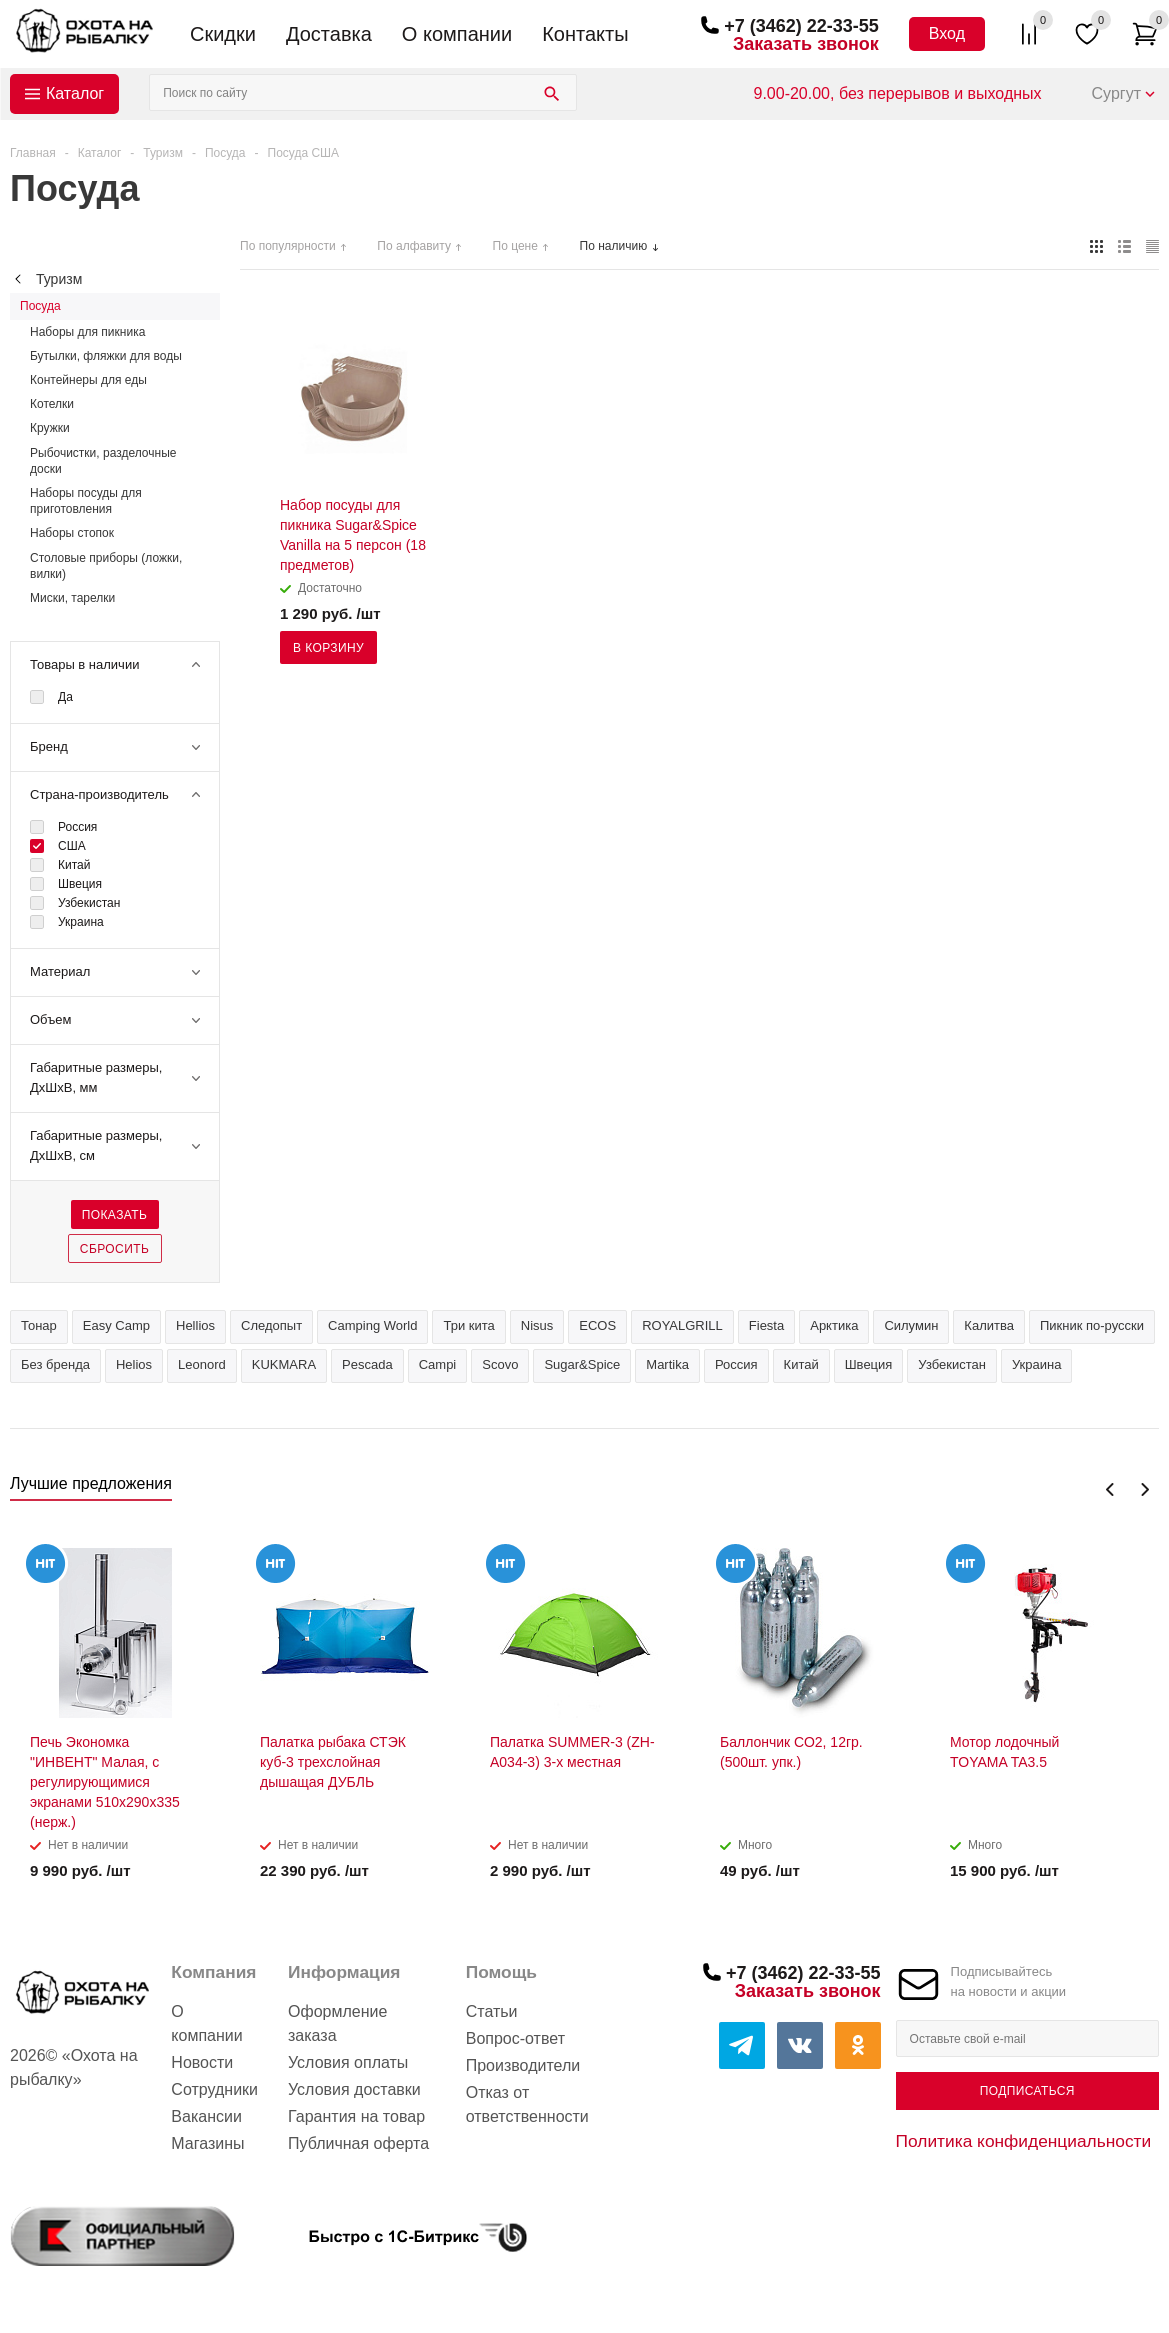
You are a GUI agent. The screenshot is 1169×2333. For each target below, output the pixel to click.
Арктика (834, 1325)
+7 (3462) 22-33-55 (801, 26)
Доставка (329, 34)
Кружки (50, 428)
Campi (438, 1364)
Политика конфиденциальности (1024, 2141)
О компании (457, 34)
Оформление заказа (337, 2023)
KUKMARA (284, 1364)
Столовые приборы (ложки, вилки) (106, 566)
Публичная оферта (358, 2143)
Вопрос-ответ (515, 2038)
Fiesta (766, 1325)
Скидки (223, 34)
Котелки (52, 404)
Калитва (989, 1325)
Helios (134, 1364)
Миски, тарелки (72, 598)
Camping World (372, 1325)
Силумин (911, 1325)
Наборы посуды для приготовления (86, 501)
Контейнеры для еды (88, 380)
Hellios (195, 1325)
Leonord (202, 1364)
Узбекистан (952, 1364)
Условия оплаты (348, 2062)
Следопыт (271, 1325)
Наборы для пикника (87, 332)
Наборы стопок (72, 533)
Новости (202, 2062)
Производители (523, 2065)
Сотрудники (214, 2089)
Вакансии (206, 2116)
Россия (736, 1364)
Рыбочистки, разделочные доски (103, 461)
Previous (1110, 1489)
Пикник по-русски (1092, 1325)
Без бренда (55, 1364)
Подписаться (1027, 2091)
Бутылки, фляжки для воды (106, 356)
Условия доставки (354, 2089)
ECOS (597, 1325)
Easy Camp (116, 1325)
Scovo (500, 1364)
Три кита (468, 1325)
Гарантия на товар (356, 2116)
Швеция (869, 1364)
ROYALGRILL (682, 1325)
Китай (801, 1364)
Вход (947, 33)
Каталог (75, 93)
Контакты (585, 34)
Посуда (40, 306)
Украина (1037, 1364)
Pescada (367, 1364)
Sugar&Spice (582, 1364)
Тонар (39, 1325)
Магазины (207, 2143)
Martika (667, 1364)
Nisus (537, 1325)
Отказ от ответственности (527, 2104)
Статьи (492, 2011)
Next (1144, 1489)
